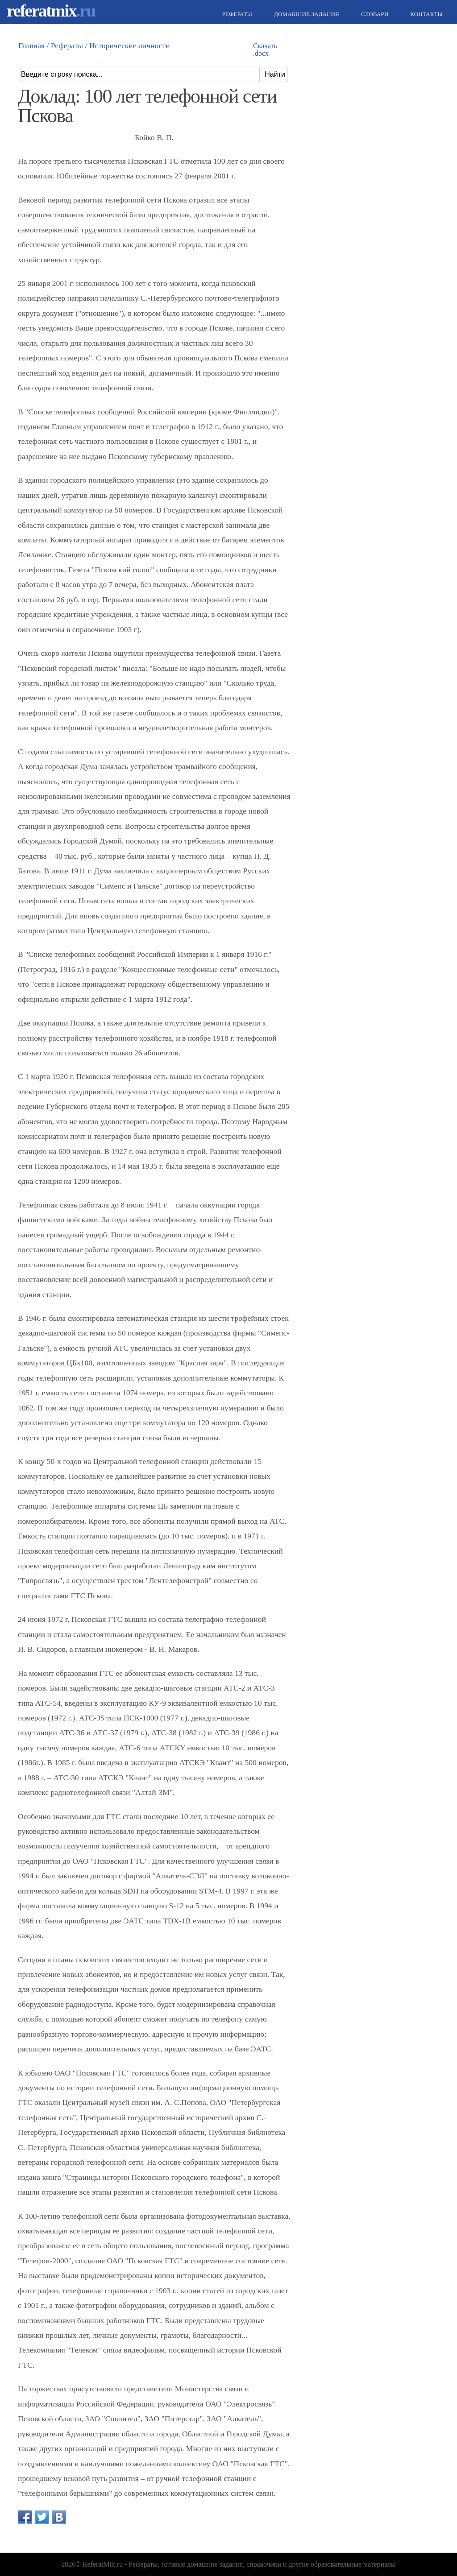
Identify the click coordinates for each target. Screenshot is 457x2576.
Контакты (425, 14)
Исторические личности (129, 45)
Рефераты (236, 14)
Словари (373, 14)
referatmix (51, 10)
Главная (31, 45)
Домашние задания (305, 14)
